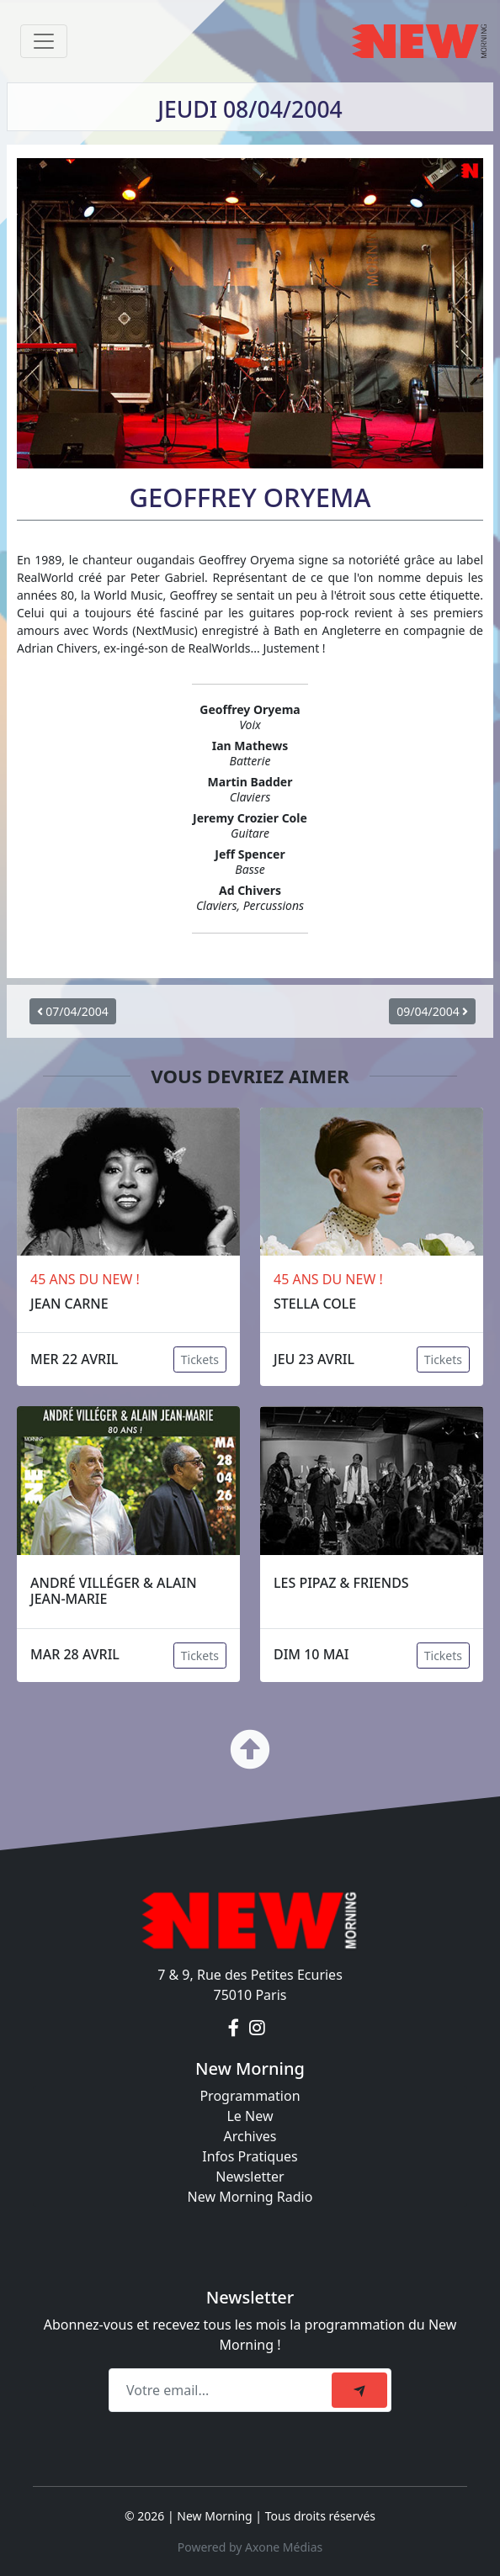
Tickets (200, 1359)
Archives (249, 2136)
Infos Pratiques (250, 2156)
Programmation (249, 2096)
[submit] (359, 2390)
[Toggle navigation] (43, 41)
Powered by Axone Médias (250, 2547)
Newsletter (249, 2176)
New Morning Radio (250, 2196)
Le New (249, 2116)
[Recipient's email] (222, 2390)
